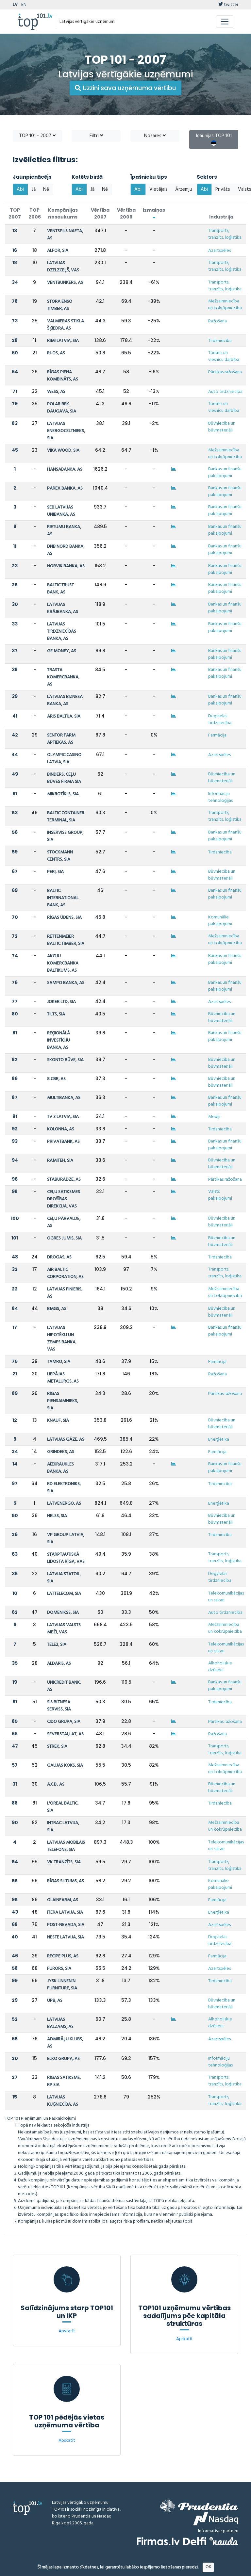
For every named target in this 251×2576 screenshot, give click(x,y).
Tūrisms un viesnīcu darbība (223, 356)
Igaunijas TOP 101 (214, 139)
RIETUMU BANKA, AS (64, 530)
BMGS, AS (56, 1309)
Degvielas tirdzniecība (219, 719)
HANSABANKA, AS (64, 469)
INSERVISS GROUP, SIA (65, 836)
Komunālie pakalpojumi (220, 921)
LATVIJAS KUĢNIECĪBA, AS (62, 2101)
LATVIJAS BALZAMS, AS (60, 2023)
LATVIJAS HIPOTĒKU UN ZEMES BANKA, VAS (61, 1338)
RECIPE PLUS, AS (62, 1956)
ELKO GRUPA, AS (63, 2059)
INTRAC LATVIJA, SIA (63, 1826)
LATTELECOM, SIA (64, 1593)
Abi (20, 189)
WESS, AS (56, 392)
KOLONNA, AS (60, 1129)
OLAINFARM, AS (62, 1900)
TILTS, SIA (56, 1014)
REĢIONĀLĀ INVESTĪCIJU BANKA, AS (58, 1040)
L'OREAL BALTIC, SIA (62, 1807)
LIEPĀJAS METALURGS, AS (63, 1377)
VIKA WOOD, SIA (63, 450)
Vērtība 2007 (100, 213)
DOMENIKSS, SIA (63, 1612)
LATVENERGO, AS (64, 1503)
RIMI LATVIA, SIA (63, 341)
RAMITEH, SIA (60, 1160)
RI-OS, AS (56, 353)
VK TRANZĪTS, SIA (64, 1862)
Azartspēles (219, 250)
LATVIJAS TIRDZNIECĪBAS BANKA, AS (61, 631)
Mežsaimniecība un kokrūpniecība (225, 305)
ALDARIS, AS (59, 1663)
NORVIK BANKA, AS (66, 566)
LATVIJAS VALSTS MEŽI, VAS (64, 1628)
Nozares (155, 136)
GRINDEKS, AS (60, 1452)
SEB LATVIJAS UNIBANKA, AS (61, 511)
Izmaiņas (154, 213)
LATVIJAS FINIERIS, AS (64, 1293)
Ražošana (217, 321)
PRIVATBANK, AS (63, 1141)
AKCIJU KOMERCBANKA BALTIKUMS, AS (62, 963)
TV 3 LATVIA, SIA (63, 1117)
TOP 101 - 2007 (37, 136)
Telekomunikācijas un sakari (226, 1597)
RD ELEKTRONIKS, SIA (64, 1487)
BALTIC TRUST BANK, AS (60, 588)
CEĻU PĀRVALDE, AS (63, 1222)
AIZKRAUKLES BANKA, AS (60, 1468)
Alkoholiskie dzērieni (220, 1667)
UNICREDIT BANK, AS (64, 1686)
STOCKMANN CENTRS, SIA (60, 856)
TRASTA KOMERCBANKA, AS (63, 677)
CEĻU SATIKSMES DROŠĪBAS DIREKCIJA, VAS (63, 1199)
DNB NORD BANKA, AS (65, 550)
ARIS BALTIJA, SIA (63, 716)
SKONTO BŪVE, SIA (65, 1060)
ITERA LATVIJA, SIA (65, 1912)
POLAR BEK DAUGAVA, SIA (61, 407)
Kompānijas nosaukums (63, 213)
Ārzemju (183, 189)
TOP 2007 (14, 213)
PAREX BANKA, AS (65, 488)
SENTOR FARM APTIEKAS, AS (61, 739)
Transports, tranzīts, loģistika (225, 234)
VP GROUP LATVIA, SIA (65, 1538)
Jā (34, 189)
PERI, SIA (55, 872)
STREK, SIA (57, 1746)
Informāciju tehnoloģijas (220, 797)
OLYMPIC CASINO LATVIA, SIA (64, 758)
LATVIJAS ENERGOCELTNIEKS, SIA (66, 431)
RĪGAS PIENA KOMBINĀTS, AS (62, 375)
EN (23, 4)
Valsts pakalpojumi (220, 1195)
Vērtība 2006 (126, 213)
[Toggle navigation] (224, 21)
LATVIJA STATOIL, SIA (64, 1577)
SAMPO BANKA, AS (65, 983)
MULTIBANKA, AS (63, 1098)
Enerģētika (218, 1439)
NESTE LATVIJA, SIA (65, 1937)
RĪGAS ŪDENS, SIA (64, 917)
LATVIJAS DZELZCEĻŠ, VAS (63, 266)
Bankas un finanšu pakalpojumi (225, 472)
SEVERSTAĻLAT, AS (65, 1734)
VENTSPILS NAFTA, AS (65, 234)
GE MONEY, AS (61, 651)
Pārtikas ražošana (225, 372)
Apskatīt (67, 2331)
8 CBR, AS (56, 1079)
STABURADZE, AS (64, 1179)
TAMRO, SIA (58, 1362)
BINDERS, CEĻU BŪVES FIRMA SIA (64, 778)
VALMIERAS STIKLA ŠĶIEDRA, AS (65, 324)
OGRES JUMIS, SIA (64, 1238)
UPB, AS (54, 2000)
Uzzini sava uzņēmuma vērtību (125, 88)
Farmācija (217, 735)
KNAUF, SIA (58, 1420)
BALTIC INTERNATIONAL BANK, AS (62, 898)
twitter (228, 4)
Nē (46, 189)
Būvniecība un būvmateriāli (221, 427)
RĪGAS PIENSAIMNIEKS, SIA (62, 1401)
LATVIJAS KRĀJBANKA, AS (62, 608)
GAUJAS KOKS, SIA (65, 1765)
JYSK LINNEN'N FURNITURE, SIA (62, 1984)
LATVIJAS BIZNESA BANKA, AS (65, 700)
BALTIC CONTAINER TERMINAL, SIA (65, 816)
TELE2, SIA (56, 1644)
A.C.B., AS (55, 1784)
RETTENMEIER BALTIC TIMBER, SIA (65, 940)
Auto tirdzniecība (225, 391)
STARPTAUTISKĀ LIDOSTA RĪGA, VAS (66, 1558)
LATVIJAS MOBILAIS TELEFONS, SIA (66, 1846)
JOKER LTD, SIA (61, 1002)
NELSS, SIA (57, 1516)
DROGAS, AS (59, 1257)
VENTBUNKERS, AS (65, 282)
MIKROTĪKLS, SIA (63, 794)
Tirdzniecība (220, 340)
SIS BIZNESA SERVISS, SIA (59, 1705)
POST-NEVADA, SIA (65, 1925)
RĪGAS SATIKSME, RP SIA (64, 2081)
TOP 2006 (34, 213)
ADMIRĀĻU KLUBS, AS (65, 2042)
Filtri (96, 136)
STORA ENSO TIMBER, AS (59, 305)
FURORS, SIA (59, 1968)
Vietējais (158, 189)
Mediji (214, 1116)
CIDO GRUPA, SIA (63, 1721)
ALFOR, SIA (57, 250)
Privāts (222, 189)
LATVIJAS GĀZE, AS (65, 1439)
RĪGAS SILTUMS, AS (65, 1881)
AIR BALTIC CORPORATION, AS (65, 1273)
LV (15, 4)
